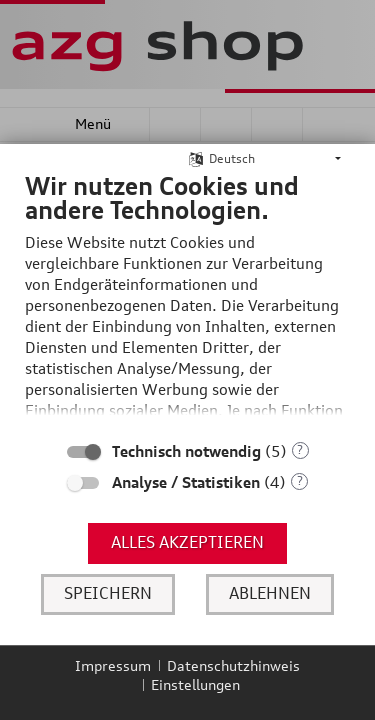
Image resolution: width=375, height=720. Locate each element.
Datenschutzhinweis (233, 665)
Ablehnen (270, 593)
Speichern (108, 593)
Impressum (113, 665)
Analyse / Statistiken (186, 482)
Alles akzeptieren (187, 542)
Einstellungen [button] (195, 684)
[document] (187, 300)
